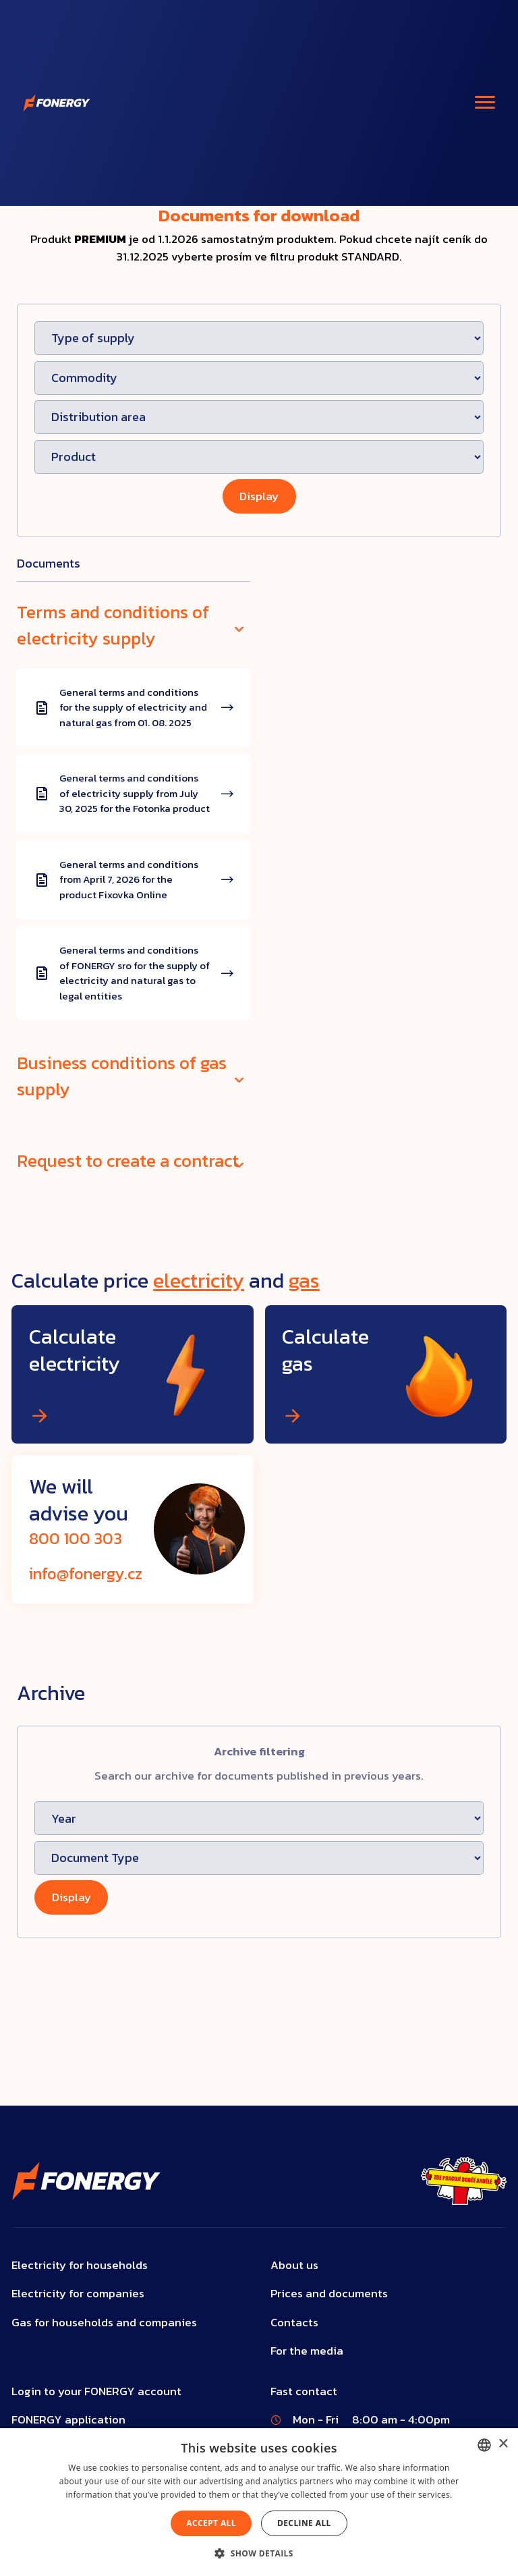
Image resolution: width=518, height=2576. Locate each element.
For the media (306, 2350)
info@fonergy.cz (85, 1573)
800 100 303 (75, 1538)
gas (304, 1280)
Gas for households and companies (104, 2322)
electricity (198, 1280)
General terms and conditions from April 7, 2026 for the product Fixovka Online (128, 879)
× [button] (503, 2444)
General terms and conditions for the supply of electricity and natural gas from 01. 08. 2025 (133, 707)
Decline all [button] (304, 2523)
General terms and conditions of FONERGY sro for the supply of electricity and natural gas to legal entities (134, 973)
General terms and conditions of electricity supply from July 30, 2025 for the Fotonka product (134, 793)
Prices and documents (329, 2293)
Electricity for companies (77, 2293)
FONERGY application (68, 2419)
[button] (259, 2553)
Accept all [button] (211, 2523)
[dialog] (259, 2502)
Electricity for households (79, 2265)
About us (294, 2265)
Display (259, 496)
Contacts (294, 2322)
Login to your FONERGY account (96, 2391)
